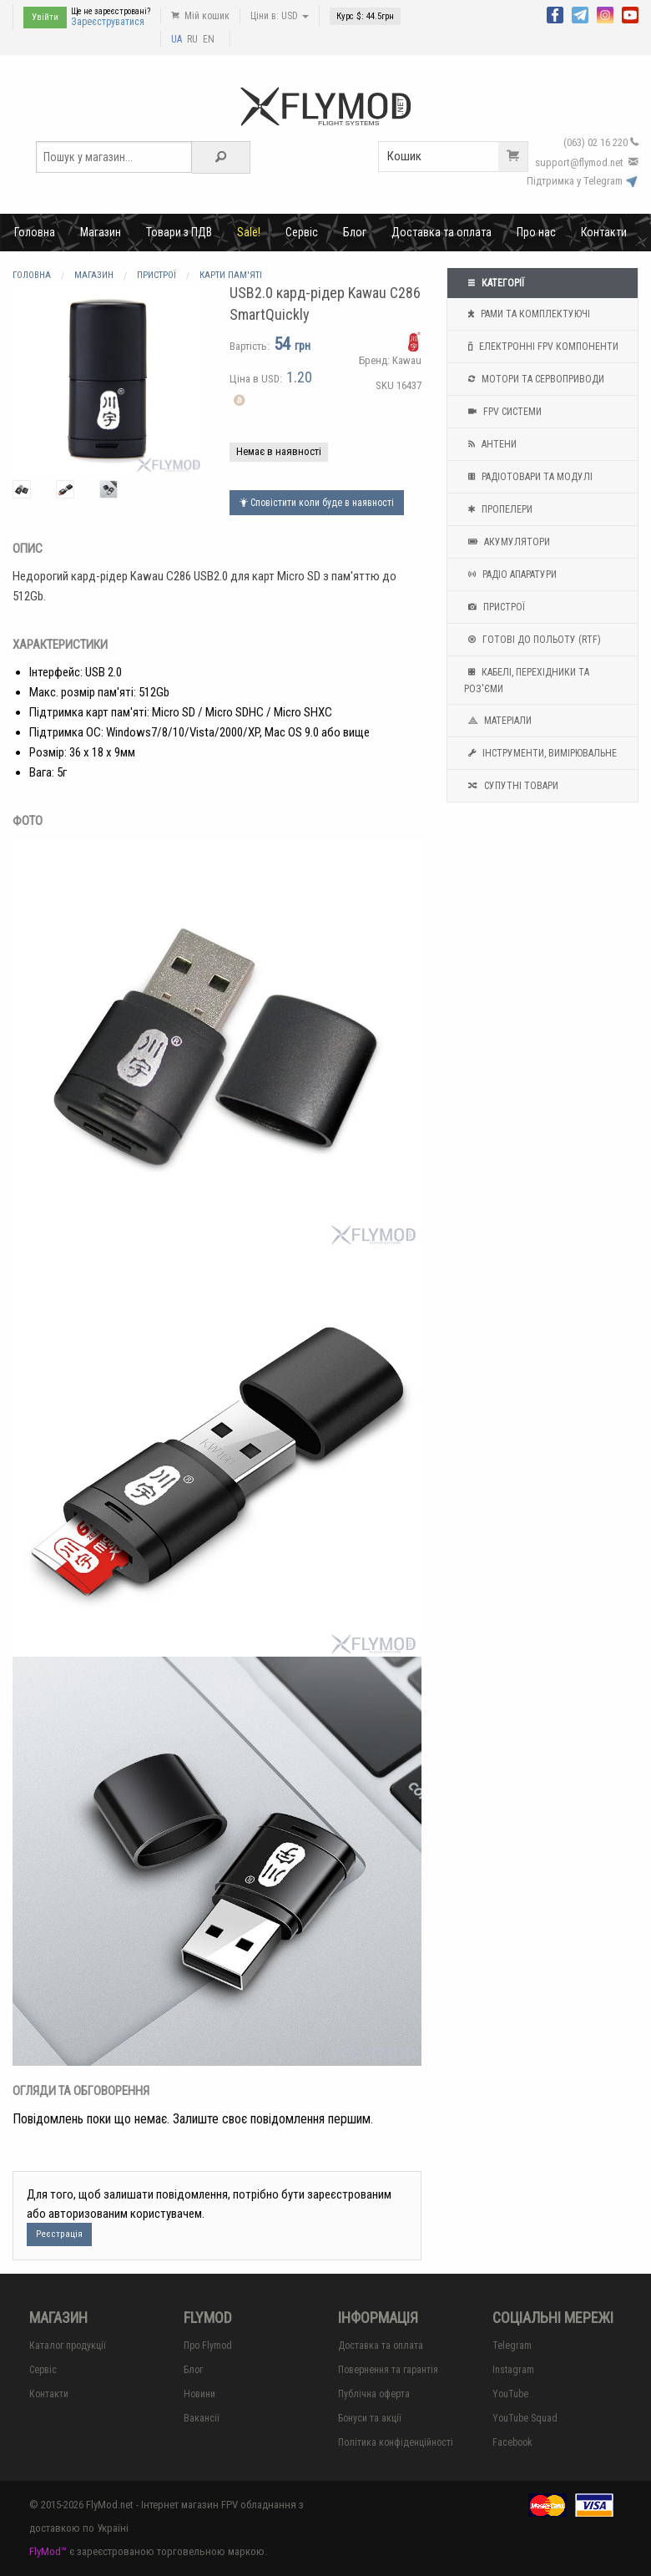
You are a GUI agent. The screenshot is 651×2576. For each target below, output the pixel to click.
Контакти (604, 232)
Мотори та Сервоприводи (534, 379)
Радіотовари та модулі (528, 477)
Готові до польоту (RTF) (532, 639)
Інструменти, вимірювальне (540, 753)
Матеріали (498, 720)
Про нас (536, 232)
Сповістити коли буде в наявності (317, 503)
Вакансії (202, 2418)
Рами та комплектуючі (527, 314)
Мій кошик (200, 16)
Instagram (513, 2370)
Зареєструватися (107, 22)
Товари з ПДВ (179, 232)
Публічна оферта (374, 2394)
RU (192, 39)
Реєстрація (59, 2234)
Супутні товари (511, 786)
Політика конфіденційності (395, 2442)
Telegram (512, 2345)
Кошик (457, 156)
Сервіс (301, 232)
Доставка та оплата (441, 232)
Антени (490, 444)
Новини (199, 2394)
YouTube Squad (525, 2418)
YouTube (510, 2394)
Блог (354, 232)
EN (208, 39)
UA (176, 39)
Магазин (100, 232)
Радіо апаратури (510, 574)
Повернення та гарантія (388, 2370)
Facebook (512, 2442)
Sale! (248, 232)
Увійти (45, 17)
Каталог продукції (67, 2345)
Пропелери (498, 509)
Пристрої (494, 607)
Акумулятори (507, 542)
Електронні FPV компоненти (541, 346)
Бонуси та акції (369, 2418)
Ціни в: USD (279, 16)
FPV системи (503, 411)
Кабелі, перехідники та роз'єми (526, 679)
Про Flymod (208, 2345)
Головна (34, 232)
